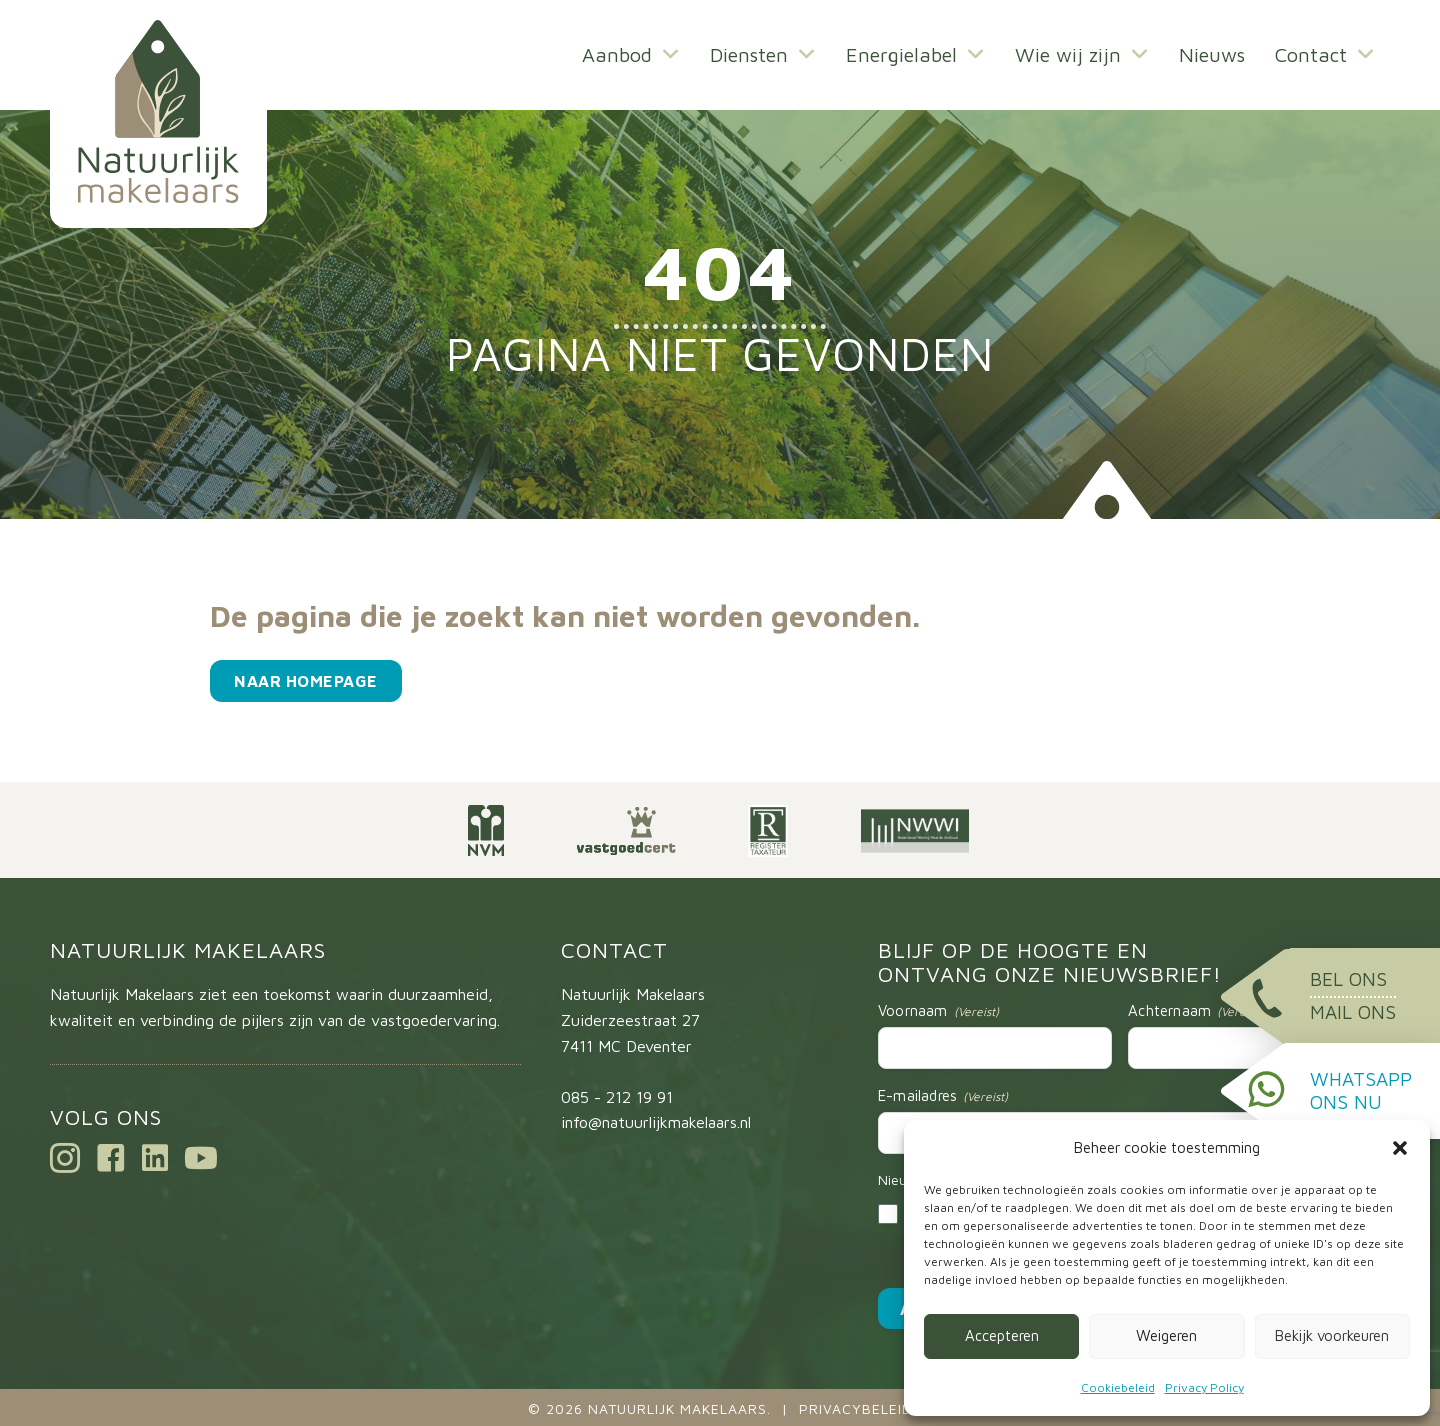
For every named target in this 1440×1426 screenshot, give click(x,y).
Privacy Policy (1204, 1387)
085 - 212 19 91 (617, 1097)
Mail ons (1353, 1012)
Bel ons (1348, 979)
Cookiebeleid (1118, 1387)
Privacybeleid (855, 1408)
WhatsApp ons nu (1361, 1090)
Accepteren (1002, 1335)
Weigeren (1166, 1335)
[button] (1400, 1148)
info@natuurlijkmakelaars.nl (656, 1122)
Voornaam (938, 1011)
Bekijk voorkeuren (1332, 1335)
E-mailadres (943, 1096)
